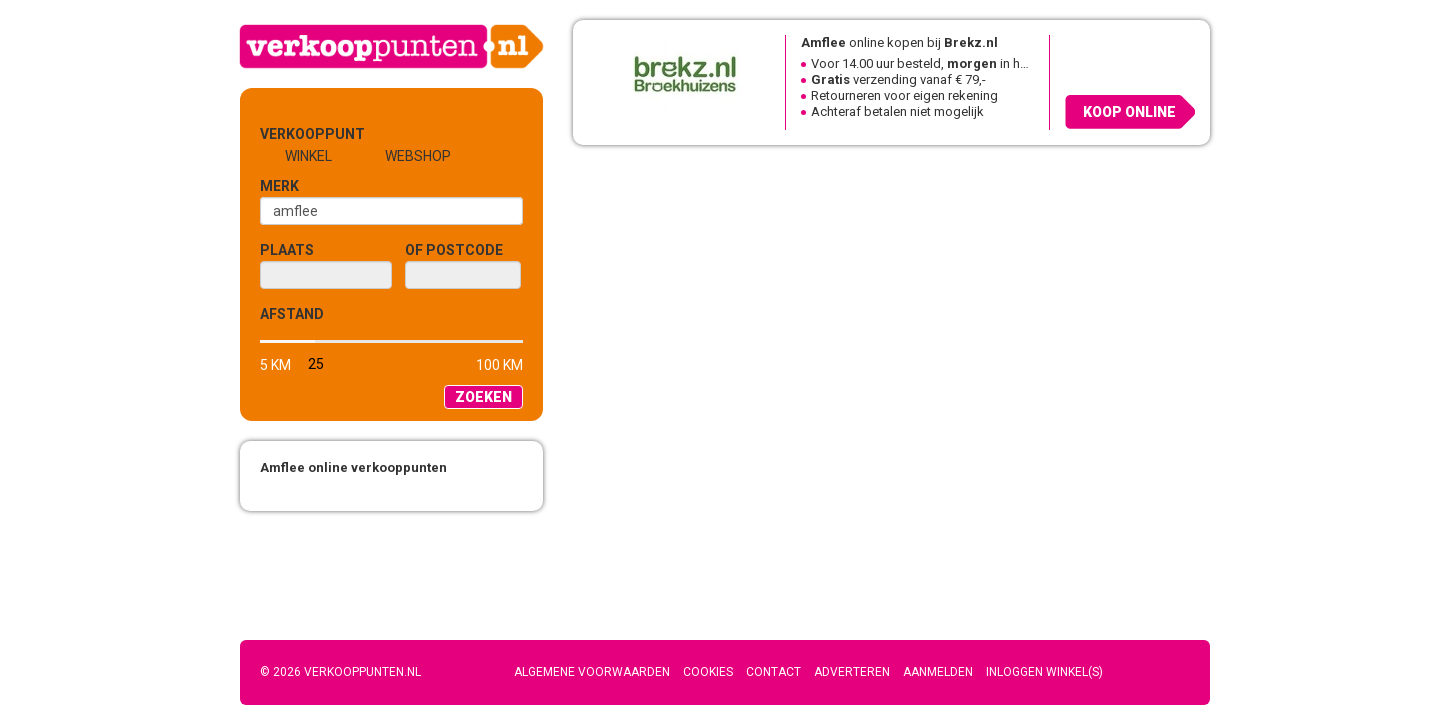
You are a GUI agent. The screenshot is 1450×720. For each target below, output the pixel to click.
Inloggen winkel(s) (1044, 672)
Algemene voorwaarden (592, 672)
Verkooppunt (293, 134)
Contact (773, 672)
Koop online (1129, 112)
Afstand (292, 314)
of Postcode (454, 250)
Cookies (708, 672)
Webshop (418, 156)
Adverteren (852, 672)
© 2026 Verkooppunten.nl (340, 672)
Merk (279, 186)
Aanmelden (938, 672)
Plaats (287, 250)
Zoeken (483, 397)
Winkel (308, 156)
